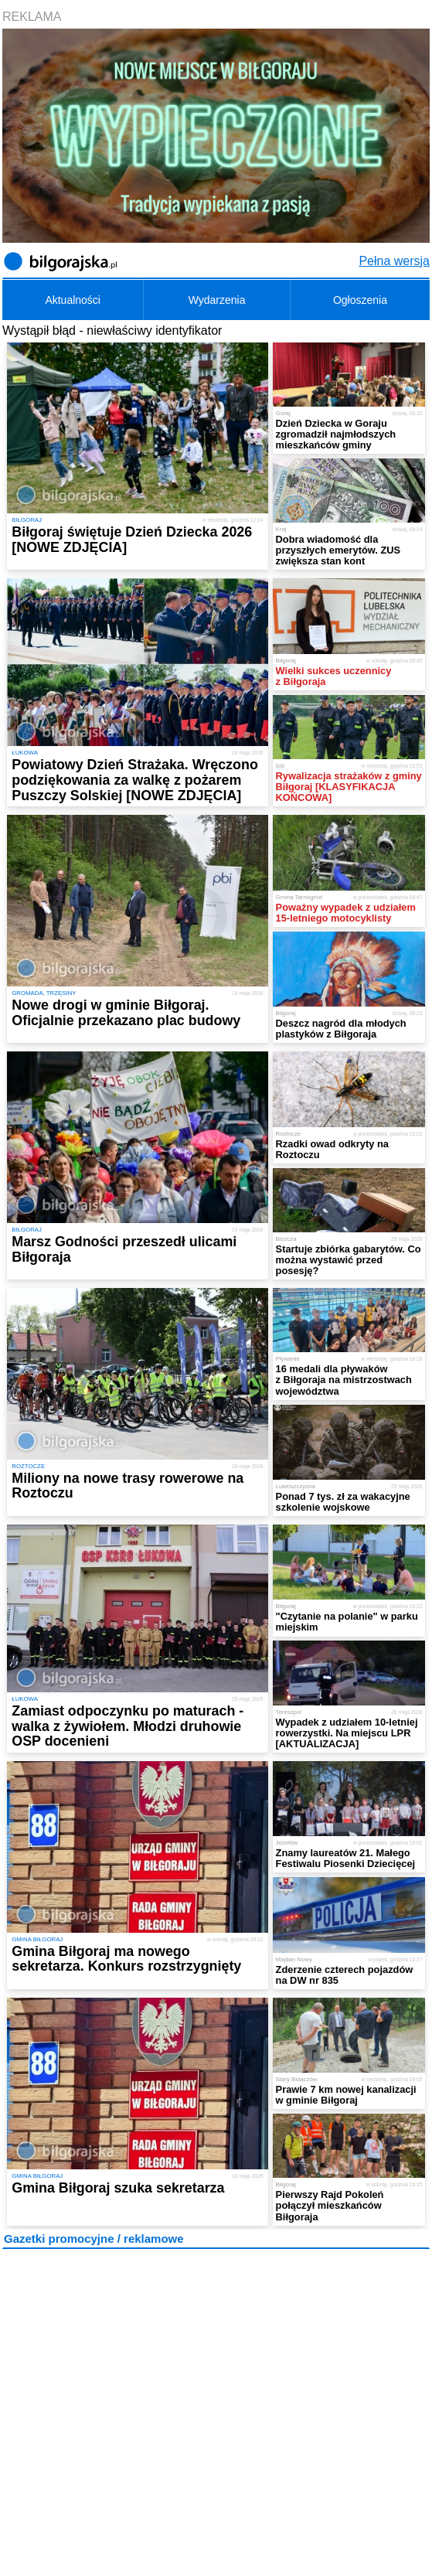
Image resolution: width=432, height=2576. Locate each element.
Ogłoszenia (360, 300)
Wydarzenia (217, 300)
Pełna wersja (394, 260)
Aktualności (72, 300)
